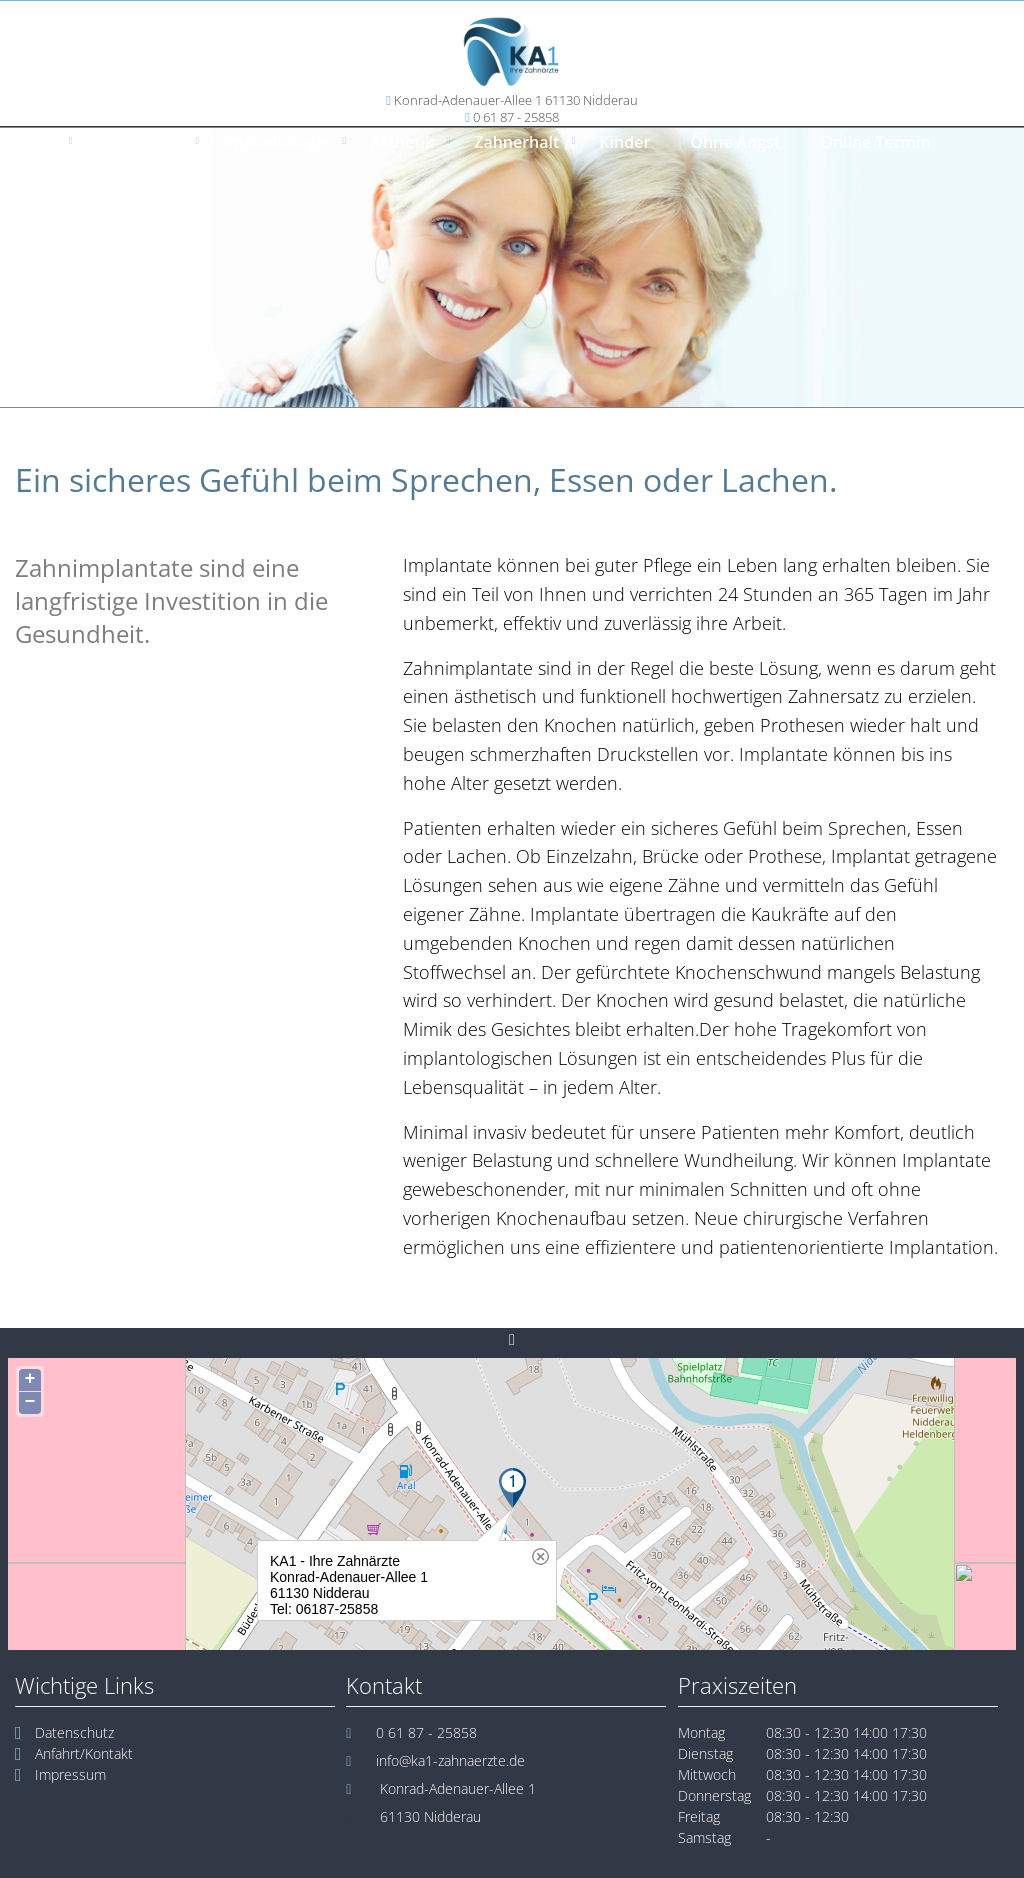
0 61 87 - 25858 (516, 117)
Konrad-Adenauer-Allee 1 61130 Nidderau (516, 100)
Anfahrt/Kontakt (84, 1753)
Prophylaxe (139, 142)
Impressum (70, 1774)
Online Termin (875, 142)
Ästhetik (402, 142)
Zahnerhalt (516, 142)
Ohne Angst (735, 142)
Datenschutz (74, 1732)
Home (33, 142)
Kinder (624, 142)
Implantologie (276, 142)
